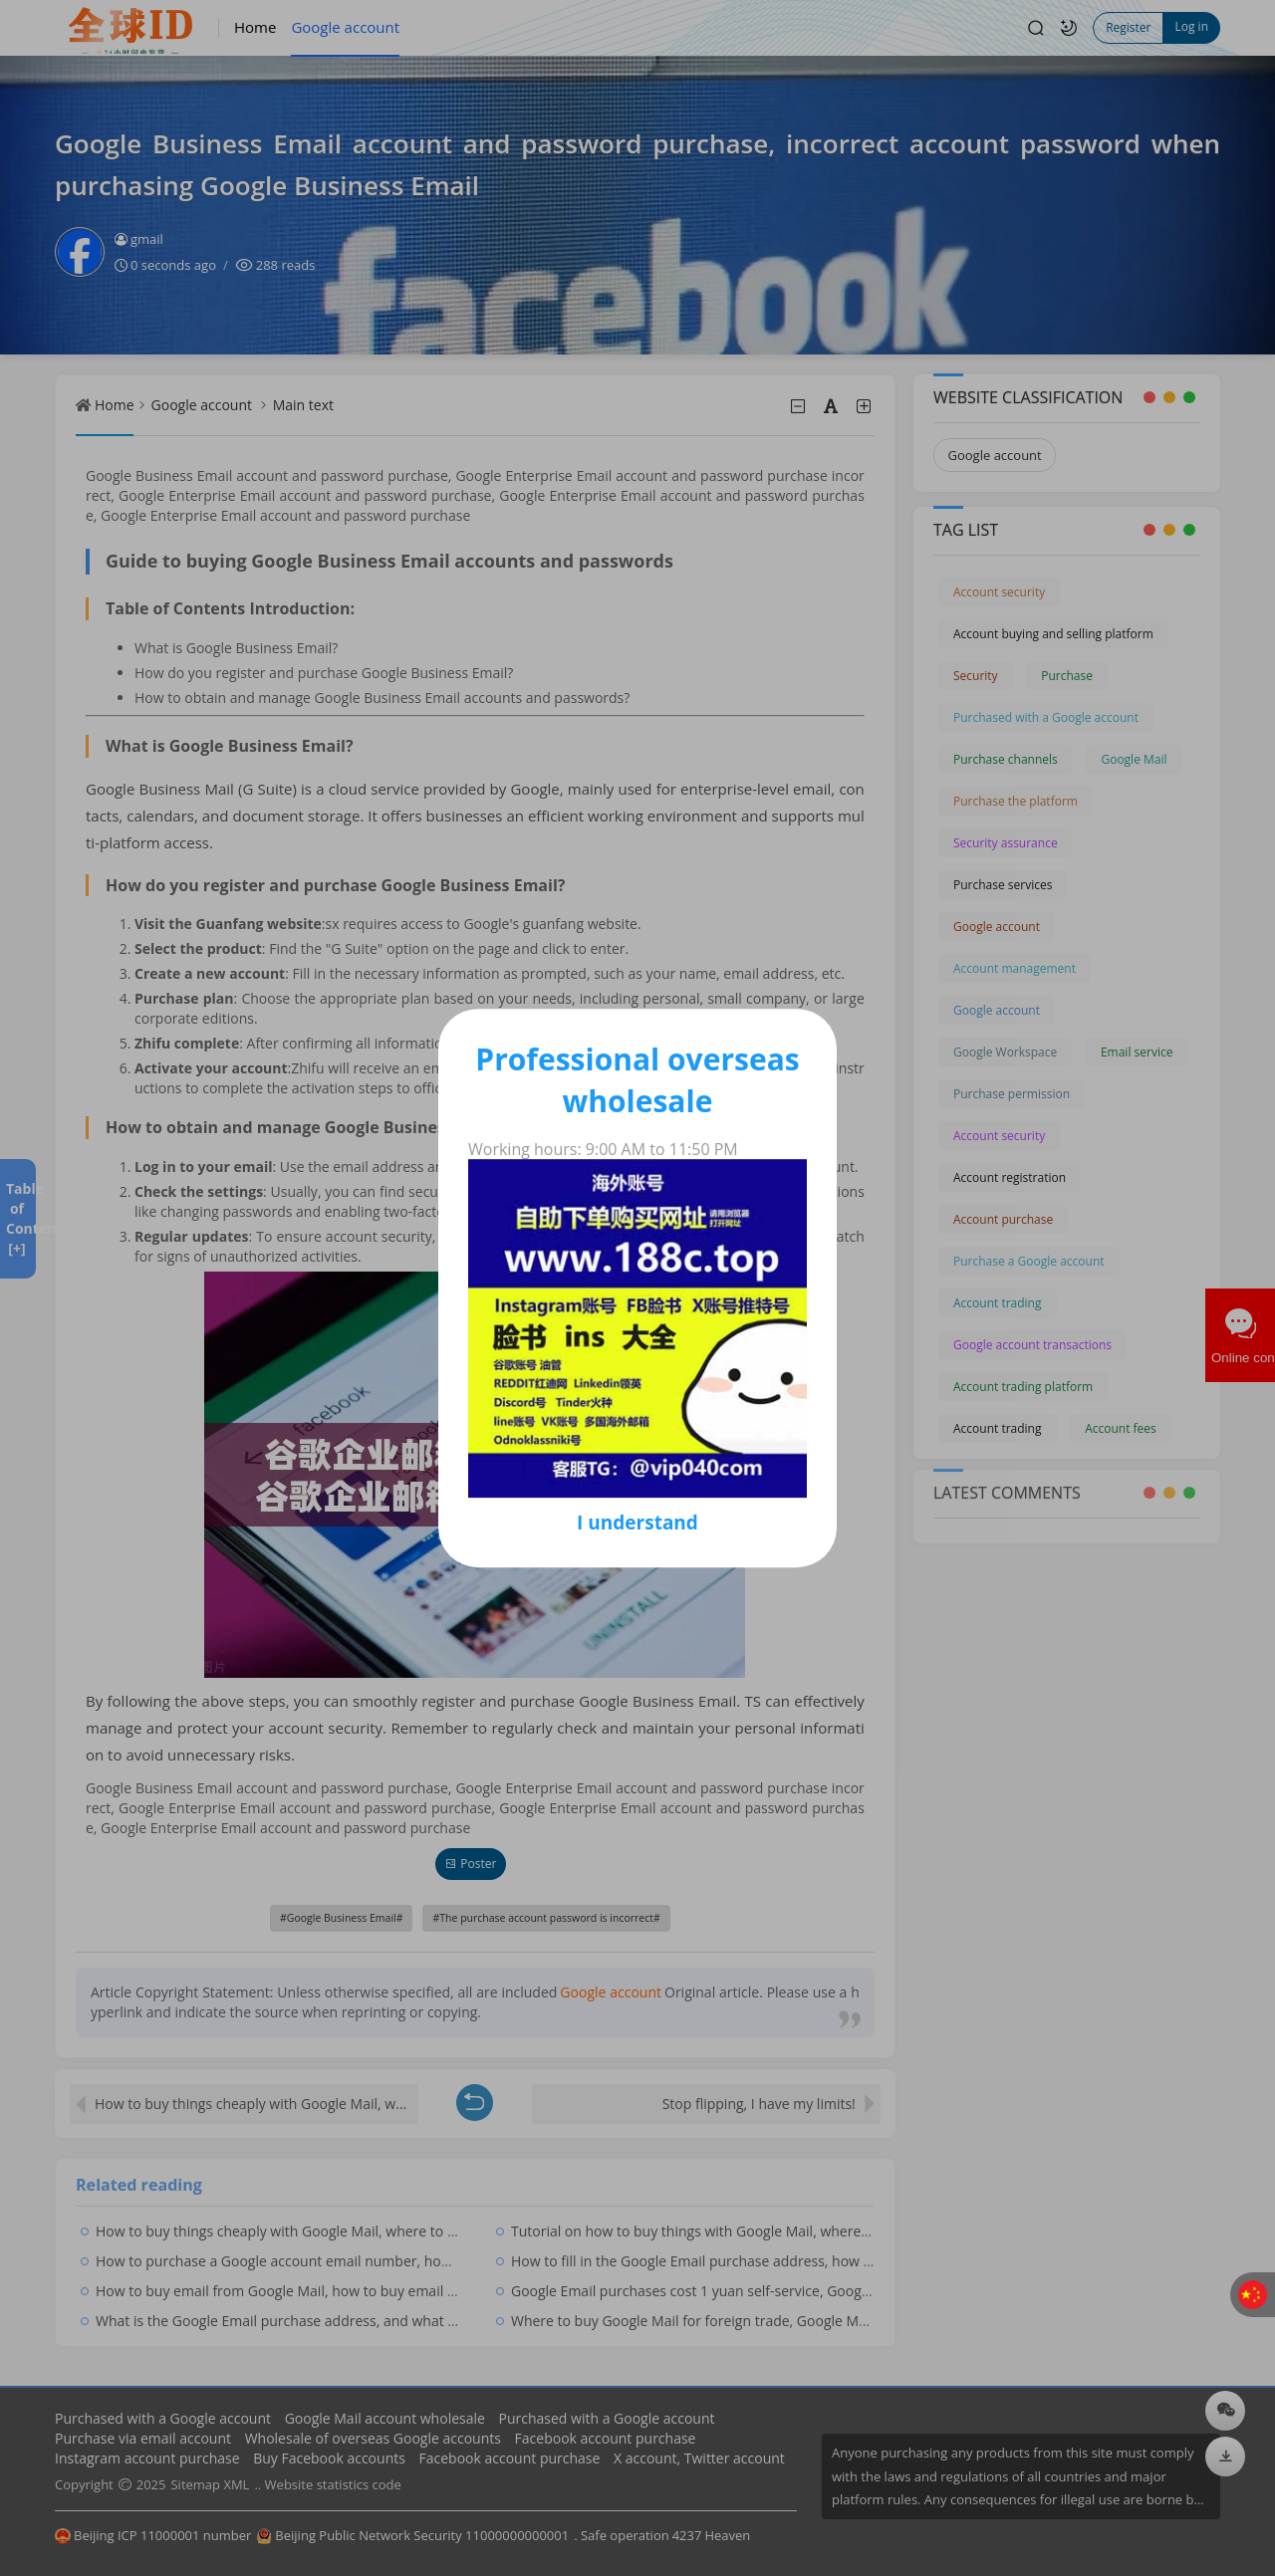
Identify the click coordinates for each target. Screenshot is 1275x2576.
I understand (637, 1522)
